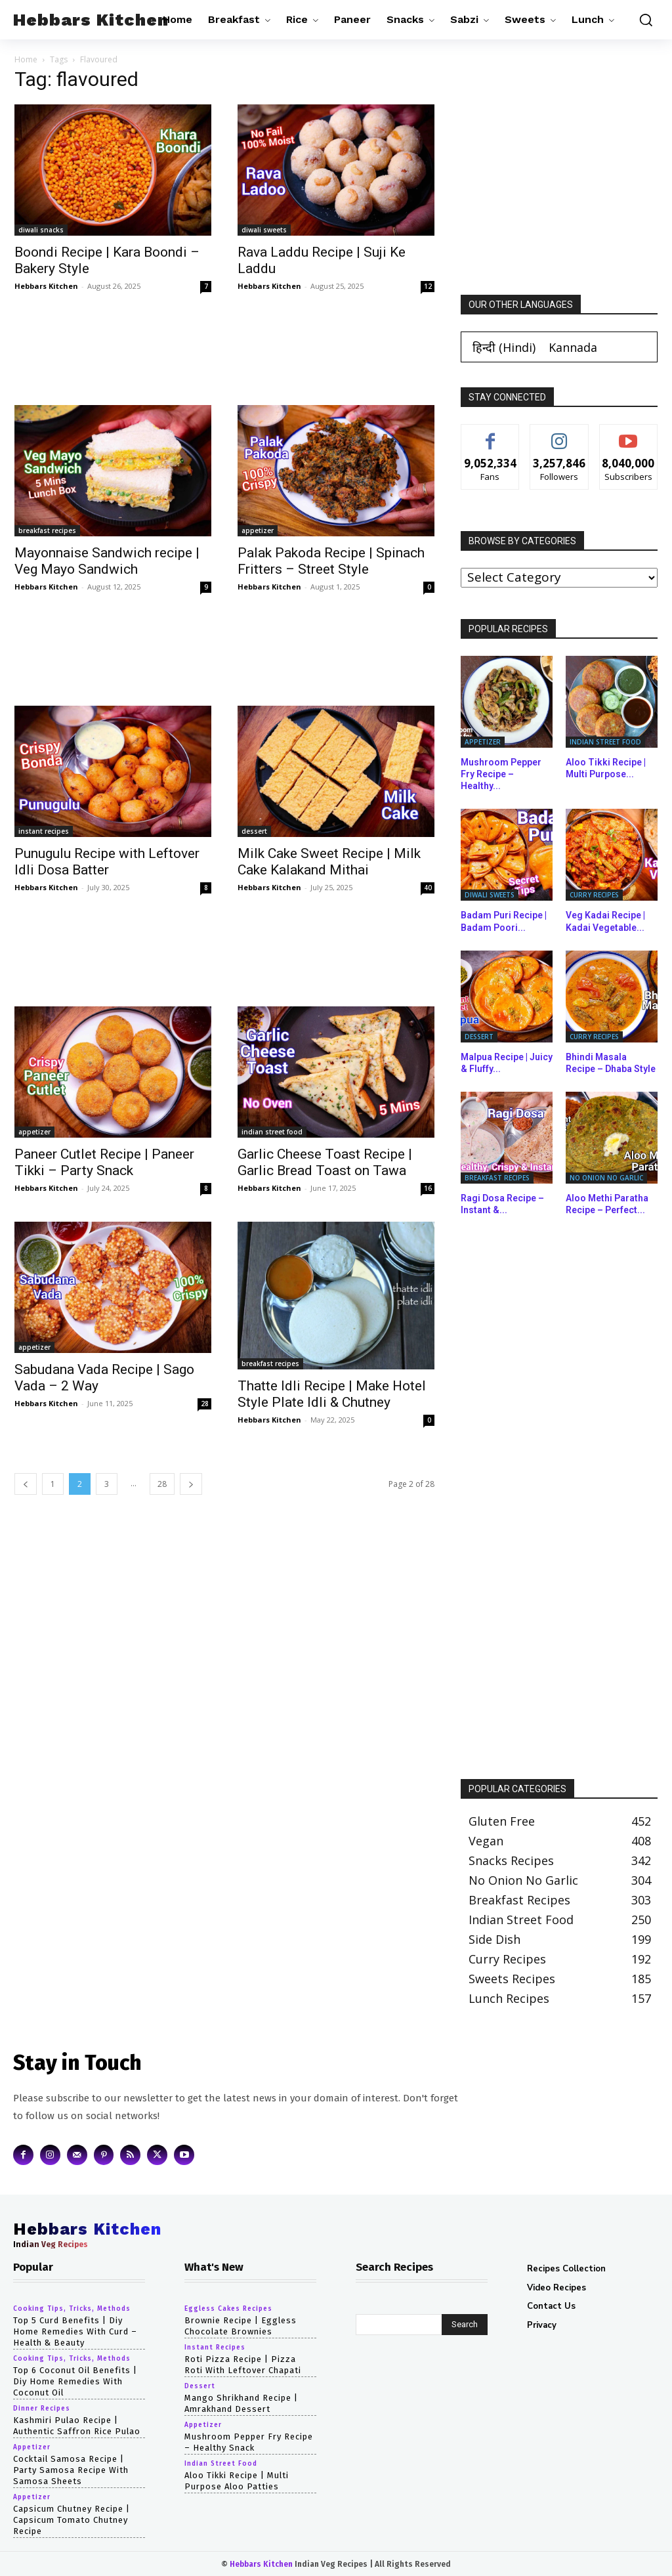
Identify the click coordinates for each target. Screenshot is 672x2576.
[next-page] (191, 1484)
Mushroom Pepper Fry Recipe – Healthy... (501, 774)
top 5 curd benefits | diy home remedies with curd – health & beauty (75, 2331)
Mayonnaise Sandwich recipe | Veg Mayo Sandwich (107, 561)
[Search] (465, 2324)
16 (428, 1188)
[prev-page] (25, 1484)
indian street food (272, 1131)
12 (428, 286)
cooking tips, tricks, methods (72, 2309)
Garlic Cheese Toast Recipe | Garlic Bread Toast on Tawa (325, 1162)
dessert (254, 831)
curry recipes (594, 894)
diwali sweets (264, 229)
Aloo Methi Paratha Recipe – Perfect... (607, 1204)
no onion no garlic (606, 1177)
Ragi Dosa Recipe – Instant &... (502, 1204)
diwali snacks (41, 229)
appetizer (258, 530)
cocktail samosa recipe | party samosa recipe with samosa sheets (71, 2469)
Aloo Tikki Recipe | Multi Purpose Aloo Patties (237, 2480)
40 (428, 887)
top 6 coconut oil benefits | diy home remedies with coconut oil (75, 2381)
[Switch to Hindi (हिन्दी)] (504, 347)
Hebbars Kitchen (46, 286)
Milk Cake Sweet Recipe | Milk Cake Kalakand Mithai (329, 862)
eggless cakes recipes (228, 2309)
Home (25, 59)
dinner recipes (41, 2408)
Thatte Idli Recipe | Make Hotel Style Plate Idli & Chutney (332, 1394)
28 (205, 1403)
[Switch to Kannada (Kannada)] (573, 347)
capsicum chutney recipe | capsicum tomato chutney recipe (71, 2519)
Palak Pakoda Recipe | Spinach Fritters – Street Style (331, 561)
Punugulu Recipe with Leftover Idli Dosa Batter (107, 862)
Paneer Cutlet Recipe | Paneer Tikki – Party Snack (104, 1162)
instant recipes (43, 831)
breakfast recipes (47, 530)
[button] (642, 20)
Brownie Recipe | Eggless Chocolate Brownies (240, 2325)
